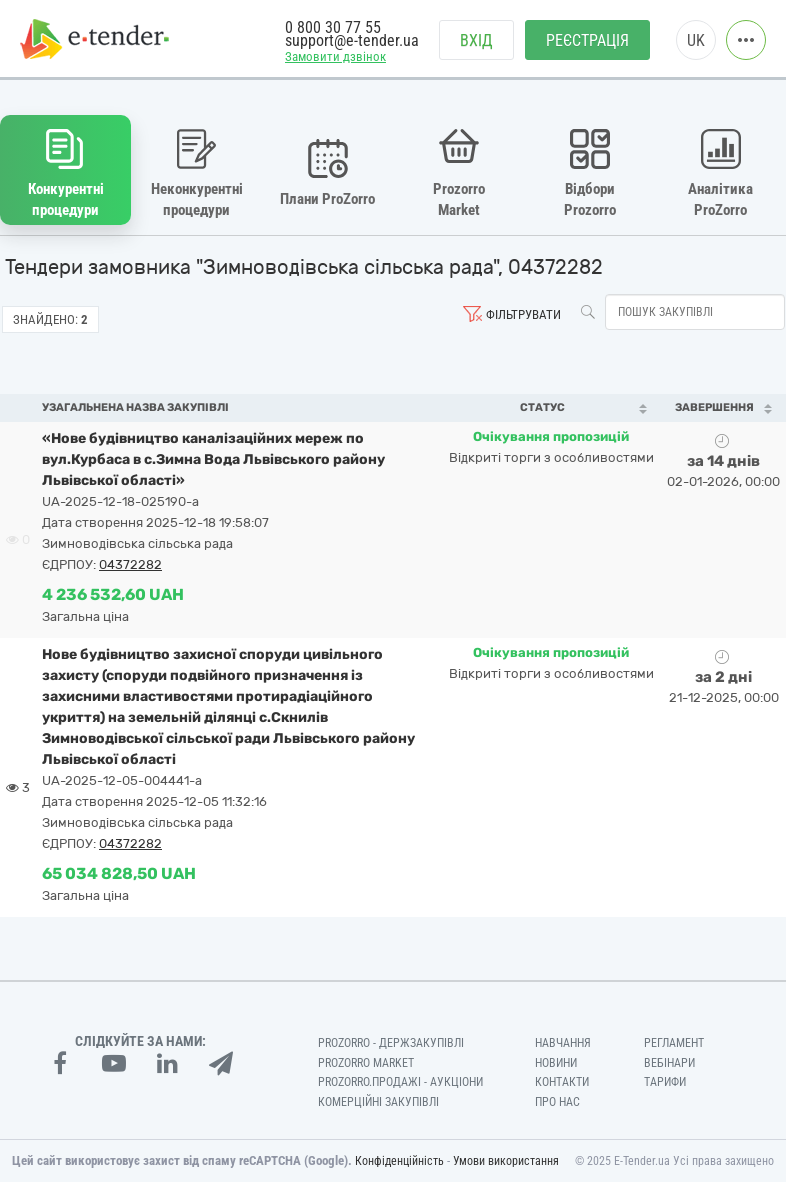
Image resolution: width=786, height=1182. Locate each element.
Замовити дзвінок (335, 56)
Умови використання (506, 1161)
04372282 (130, 564)
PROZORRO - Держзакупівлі (391, 1043)
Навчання (563, 1043)
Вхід (476, 40)
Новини (556, 1063)
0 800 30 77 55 (333, 27)
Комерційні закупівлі (378, 1102)
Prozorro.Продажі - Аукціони (400, 1082)
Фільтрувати (523, 314)
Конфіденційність (399, 1161)
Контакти (562, 1082)
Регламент (674, 1043)
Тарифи (665, 1082)
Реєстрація (587, 40)
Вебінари (669, 1063)
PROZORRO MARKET (366, 1063)
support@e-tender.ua (352, 40)
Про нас (557, 1102)
